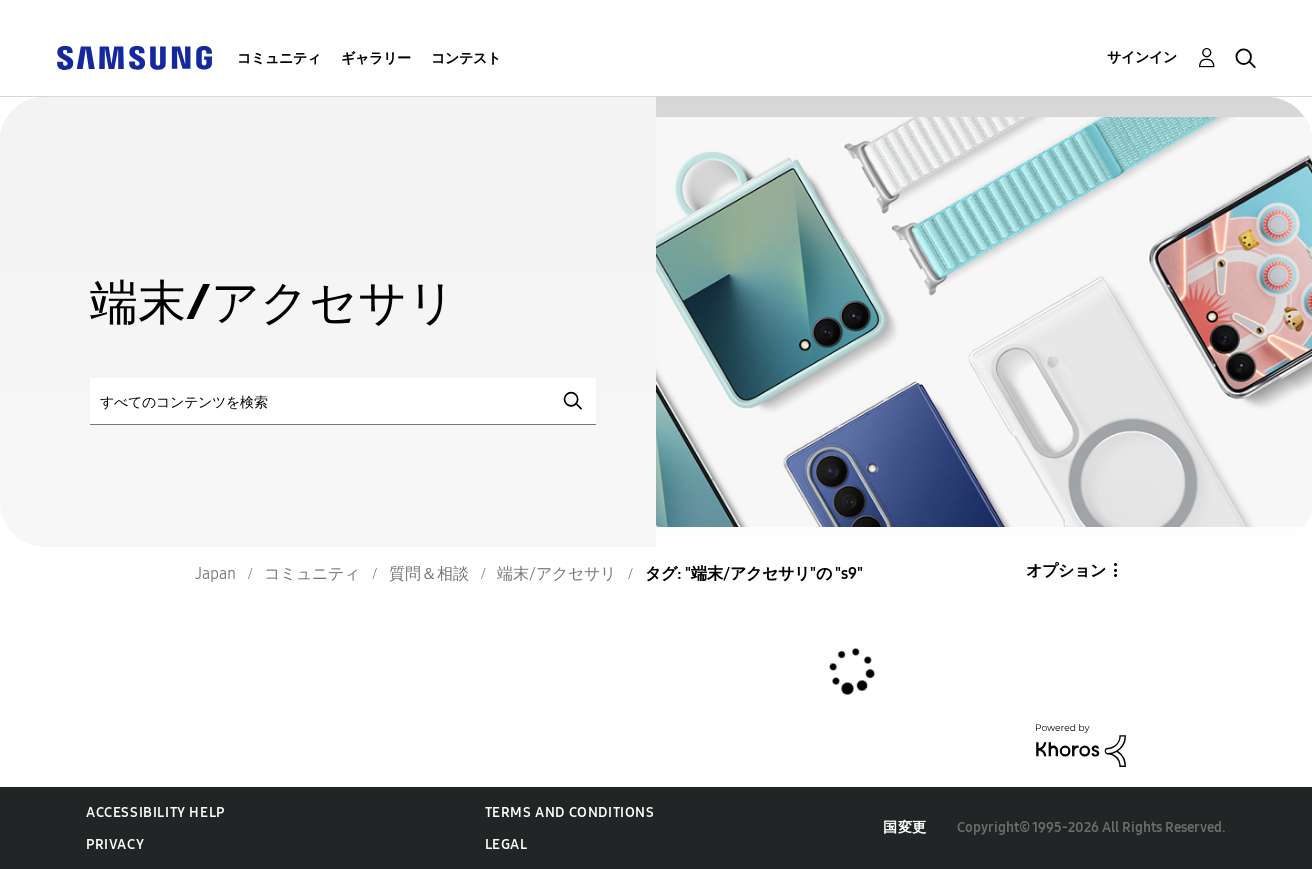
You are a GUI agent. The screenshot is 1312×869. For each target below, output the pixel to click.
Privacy (115, 844)
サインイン (1142, 57)
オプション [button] (1066, 570)
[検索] (343, 401)
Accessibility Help (155, 812)
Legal (506, 844)
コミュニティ (279, 58)
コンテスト (466, 58)
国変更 (905, 827)
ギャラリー (376, 58)
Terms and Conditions (570, 812)
